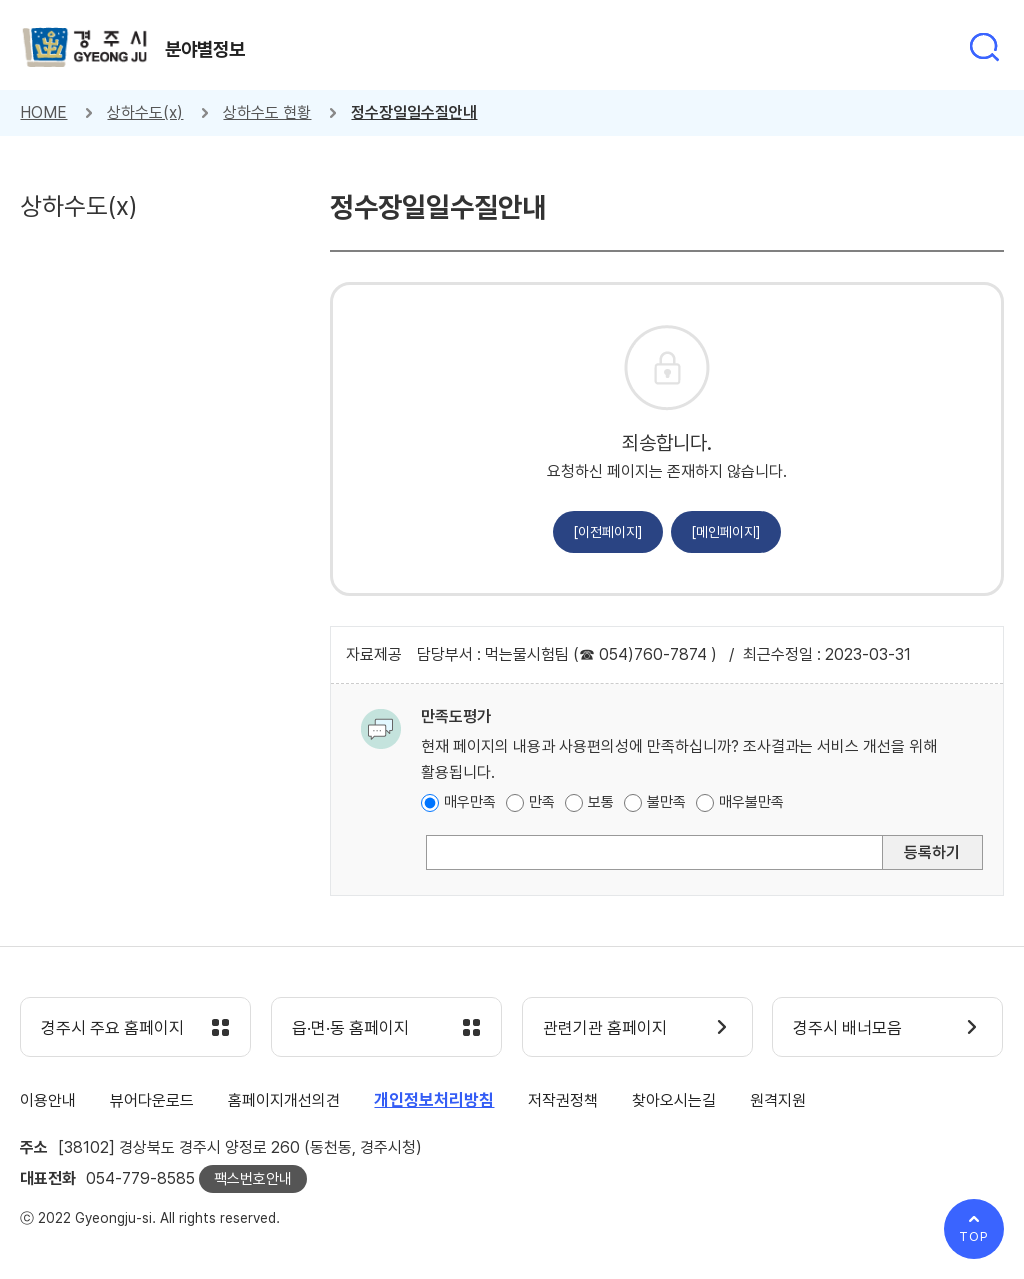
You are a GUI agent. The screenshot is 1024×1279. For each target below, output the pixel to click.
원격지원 (778, 1100)
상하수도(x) (145, 112)
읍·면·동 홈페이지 (350, 1028)
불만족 (666, 802)
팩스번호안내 (253, 1179)
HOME (43, 112)
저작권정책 (563, 1100)
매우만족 (470, 802)
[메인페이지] (726, 532)
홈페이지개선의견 (284, 1100)
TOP (974, 1236)
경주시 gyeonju (85, 47)
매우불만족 (751, 802)
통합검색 (984, 47)
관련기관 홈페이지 (605, 1028)
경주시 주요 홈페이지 (112, 1028)
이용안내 (48, 1100)
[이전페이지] (608, 532)
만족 (542, 802)
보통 (601, 802)
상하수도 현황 (267, 112)
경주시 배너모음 (847, 1028)
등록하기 (932, 852)
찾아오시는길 (674, 1100)
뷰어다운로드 (152, 1100)
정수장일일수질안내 (414, 112)
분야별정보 (205, 49)
